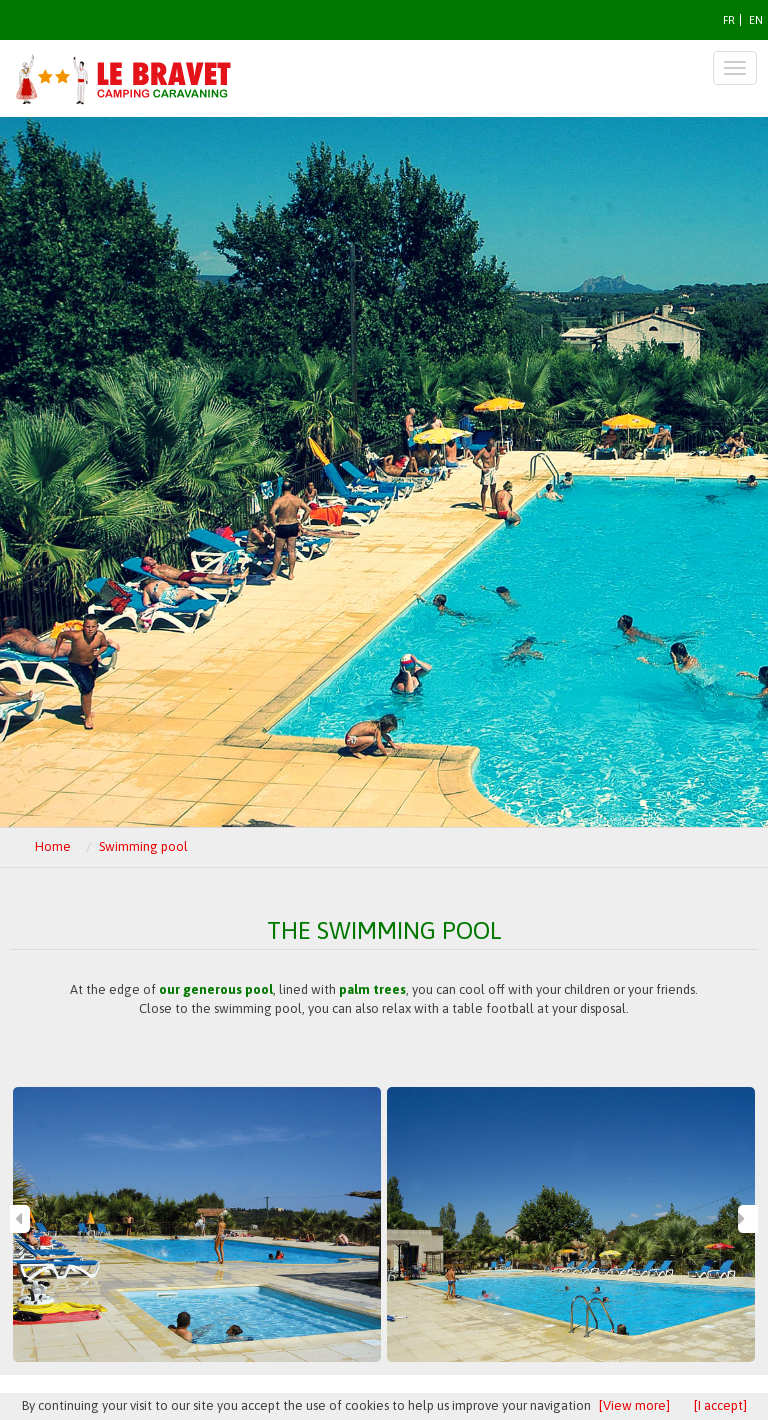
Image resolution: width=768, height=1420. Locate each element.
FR (729, 20)
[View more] (634, 1405)
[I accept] (720, 1405)
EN (756, 20)
